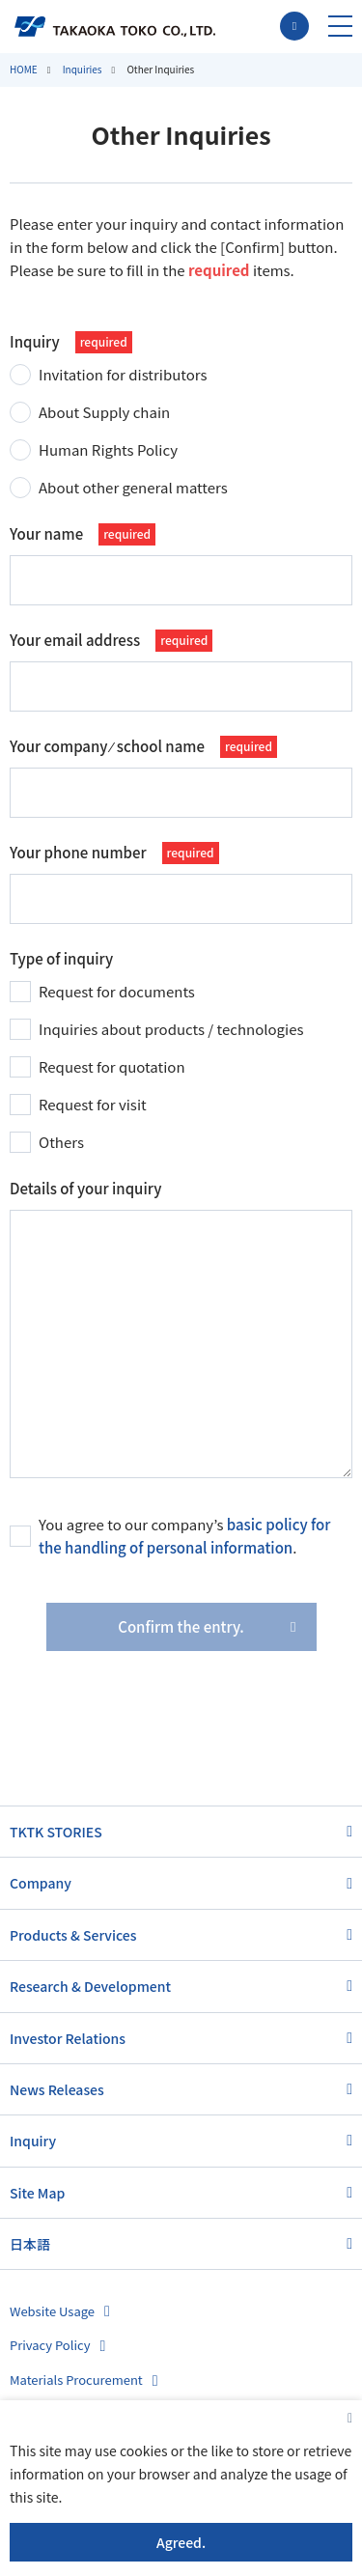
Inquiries (82, 69)
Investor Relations (67, 2038)
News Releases (57, 2089)
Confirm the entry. (181, 1626)
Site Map (37, 2192)
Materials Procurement (76, 2379)
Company (40, 1882)
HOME (24, 69)
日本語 (30, 2244)
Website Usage (52, 2311)
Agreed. (181, 2542)
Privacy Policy (50, 2345)
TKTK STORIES (56, 1831)
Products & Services (73, 1935)
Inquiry (33, 2140)
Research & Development (90, 1986)
